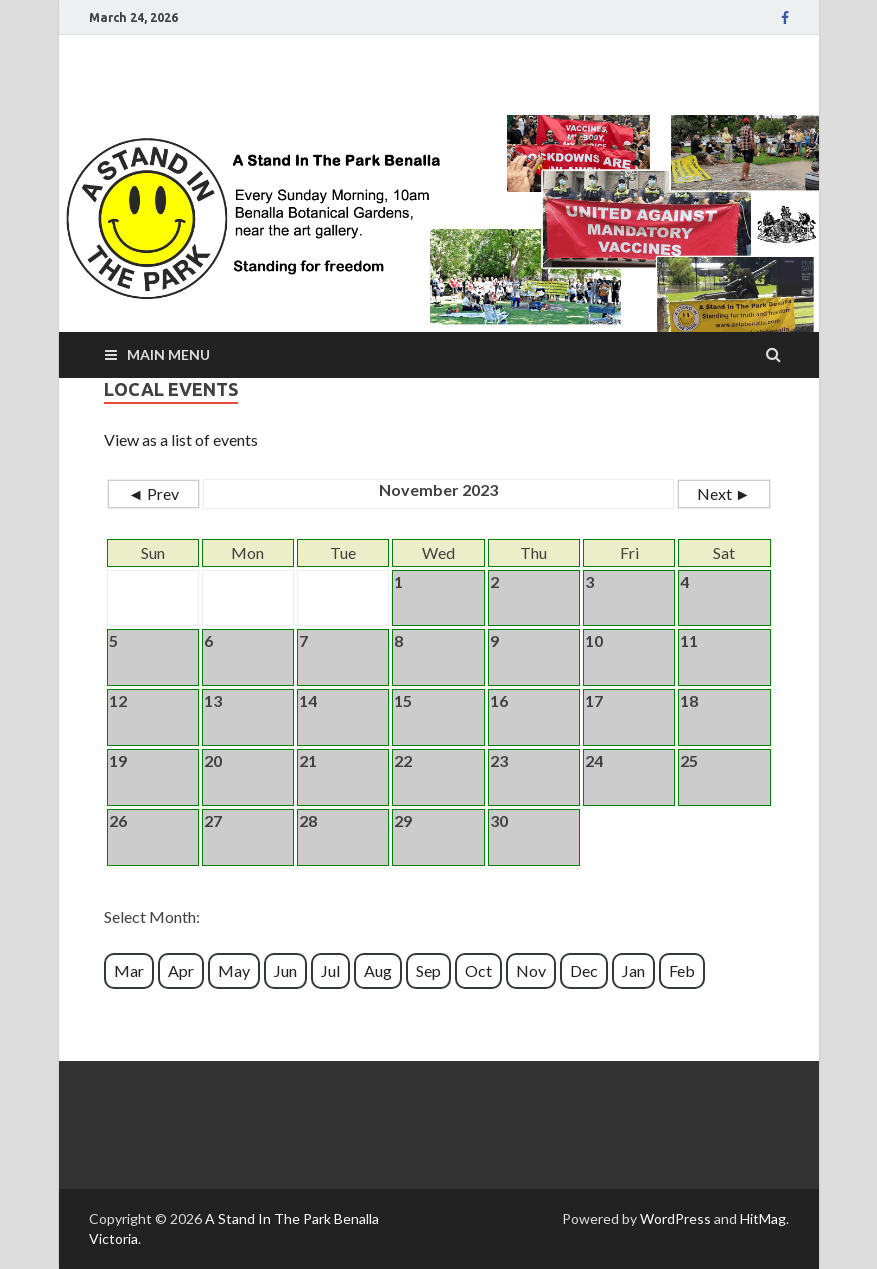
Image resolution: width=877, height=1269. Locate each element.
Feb (682, 970)
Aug (378, 970)
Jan (633, 970)
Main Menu (168, 354)
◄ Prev (153, 493)
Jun (285, 970)
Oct (478, 970)
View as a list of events (181, 439)
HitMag (763, 1218)
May (234, 970)
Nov (531, 970)
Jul (330, 970)
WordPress (675, 1218)
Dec (584, 970)
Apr (181, 970)
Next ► (724, 493)
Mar (129, 970)
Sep (428, 970)
